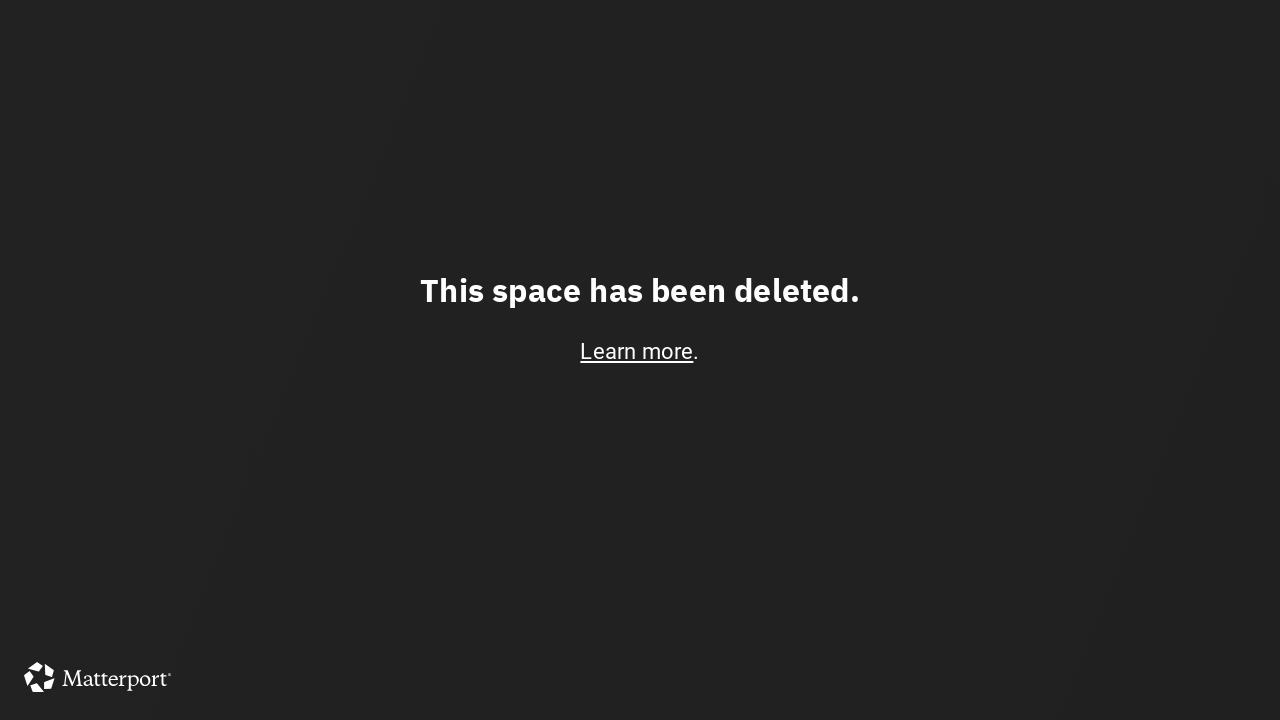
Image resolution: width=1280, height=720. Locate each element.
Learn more (636, 351)
